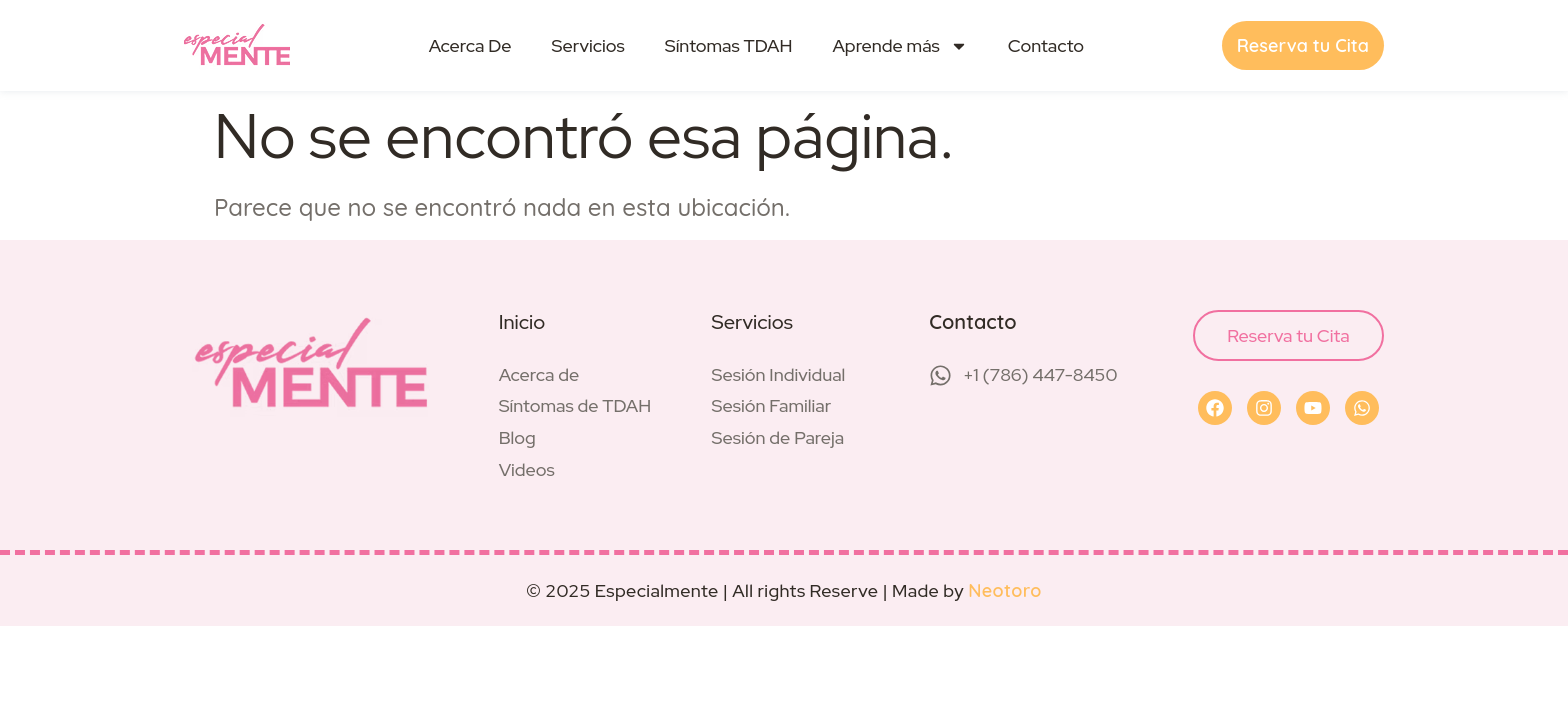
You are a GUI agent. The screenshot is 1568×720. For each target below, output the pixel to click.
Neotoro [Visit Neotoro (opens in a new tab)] (1005, 590)
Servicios (587, 45)
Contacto (1046, 45)
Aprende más (899, 46)
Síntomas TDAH (729, 45)
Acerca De (470, 45)
